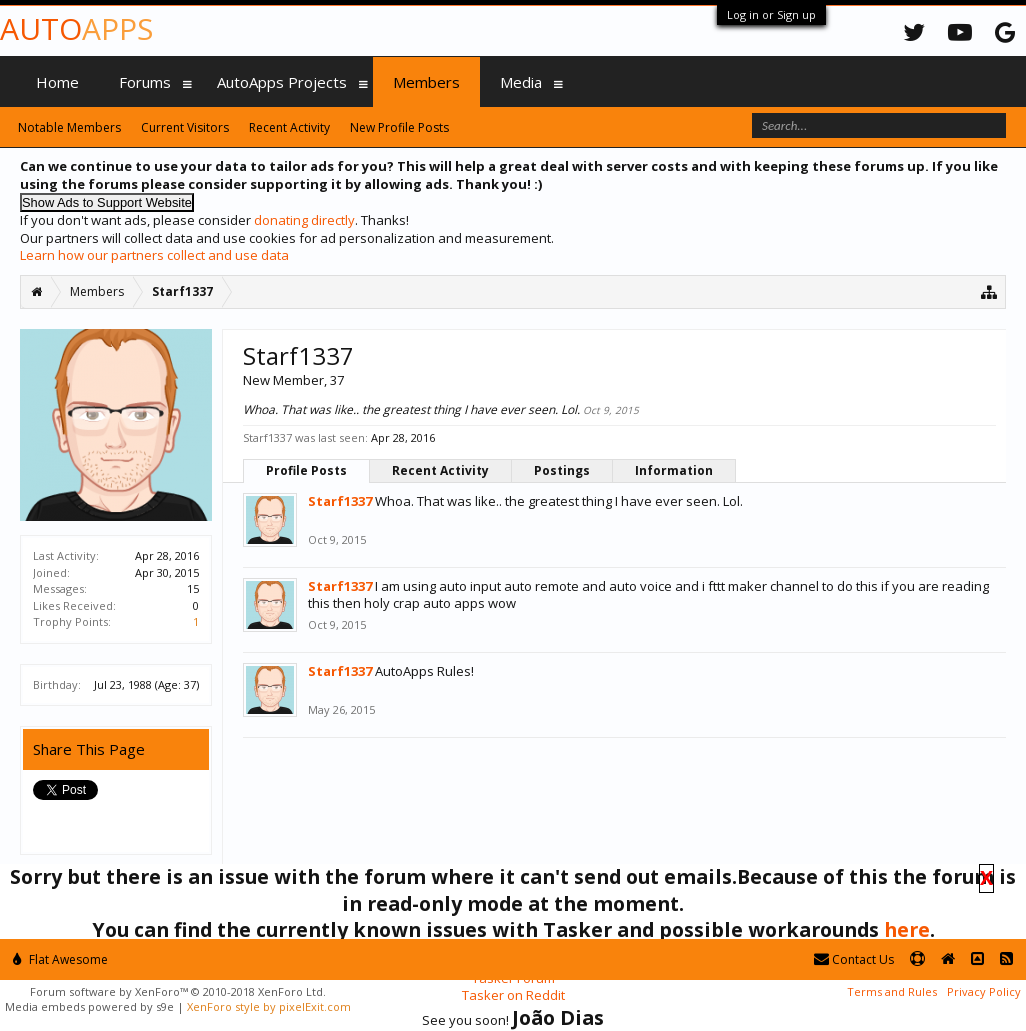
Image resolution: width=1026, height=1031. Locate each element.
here (907, 929)
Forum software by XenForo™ (178, 991)
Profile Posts (306, 470)
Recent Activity (440, 470)
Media (521, 82)
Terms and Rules (892, 991)
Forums (145, 82)
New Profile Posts (399, 127)
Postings (562, 470)
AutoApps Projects (282, 82)
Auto (76, 28)
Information (674, 470)
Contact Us (854, 959)
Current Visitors (185, 127)
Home (57, 82)
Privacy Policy (984, 991)
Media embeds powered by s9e (89, 1006)
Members (426, 82)
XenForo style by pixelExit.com (269, 1006)
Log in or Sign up (771, 14)
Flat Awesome (60, 959)
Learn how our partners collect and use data (154, 255)
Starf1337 (340, 501)
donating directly (304, 220)
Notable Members (69, 127)
